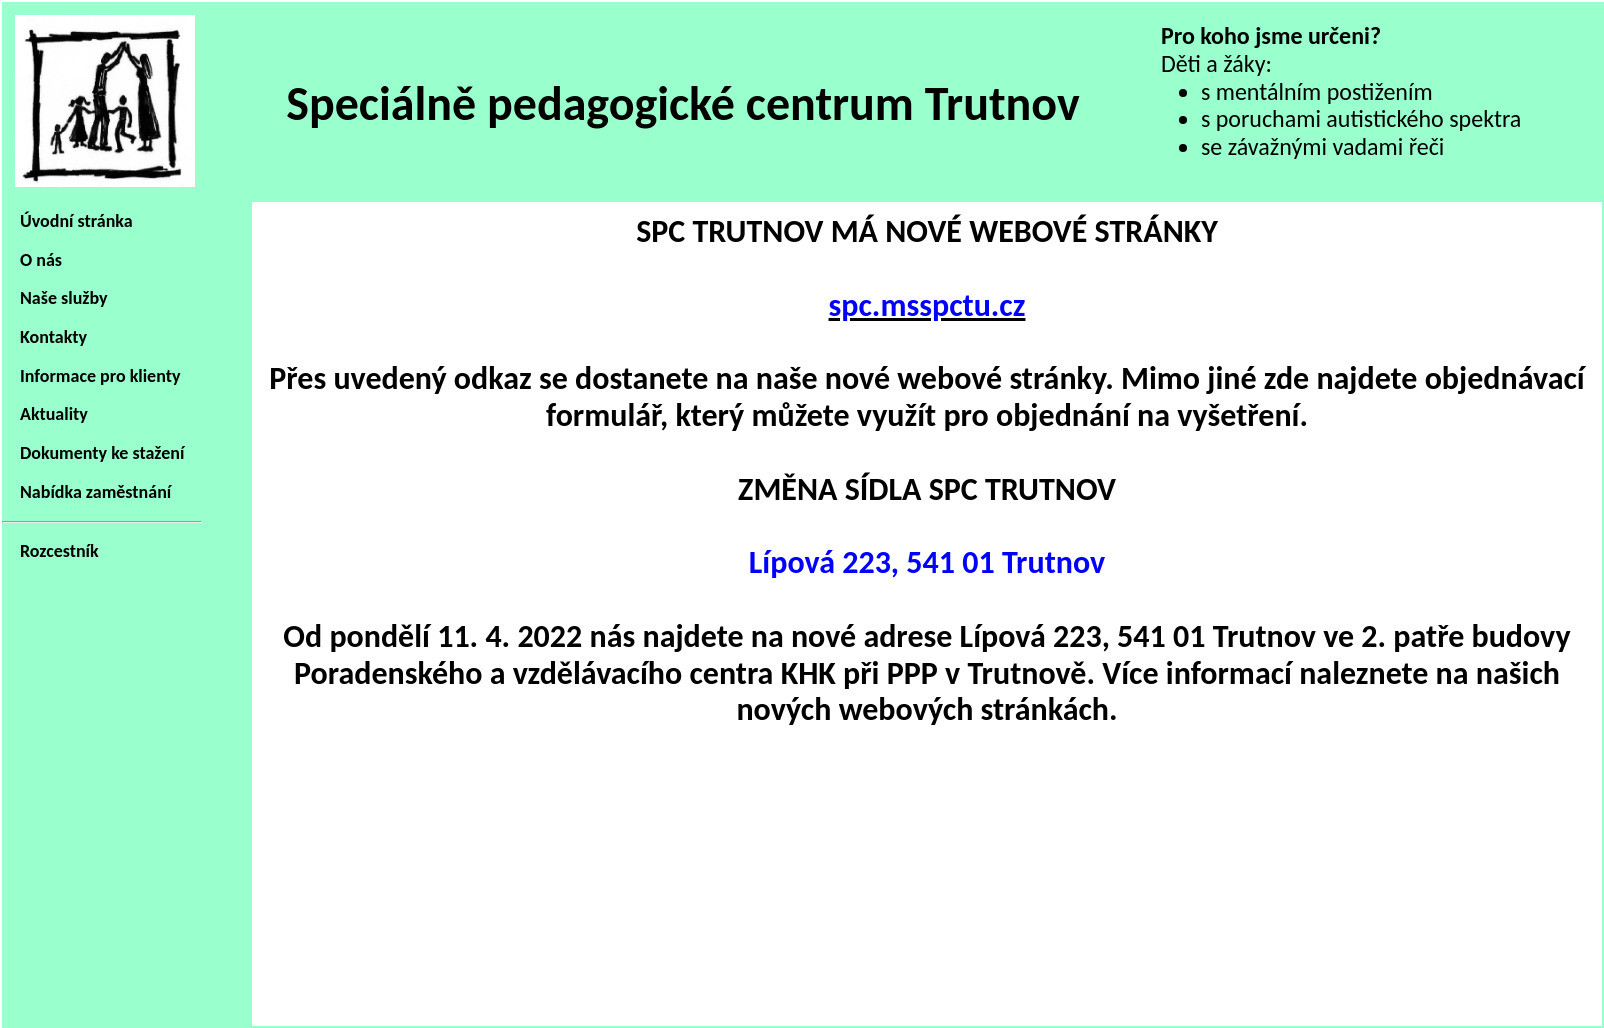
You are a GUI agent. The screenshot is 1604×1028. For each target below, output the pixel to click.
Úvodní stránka (76, 221)
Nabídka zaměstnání (95, 492)
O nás (41, 260)
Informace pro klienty (100, 376)
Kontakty (53, 337)
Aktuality (54, 414)
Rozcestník (59, 551)
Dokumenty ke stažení (102, 453)
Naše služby (64, 298)
